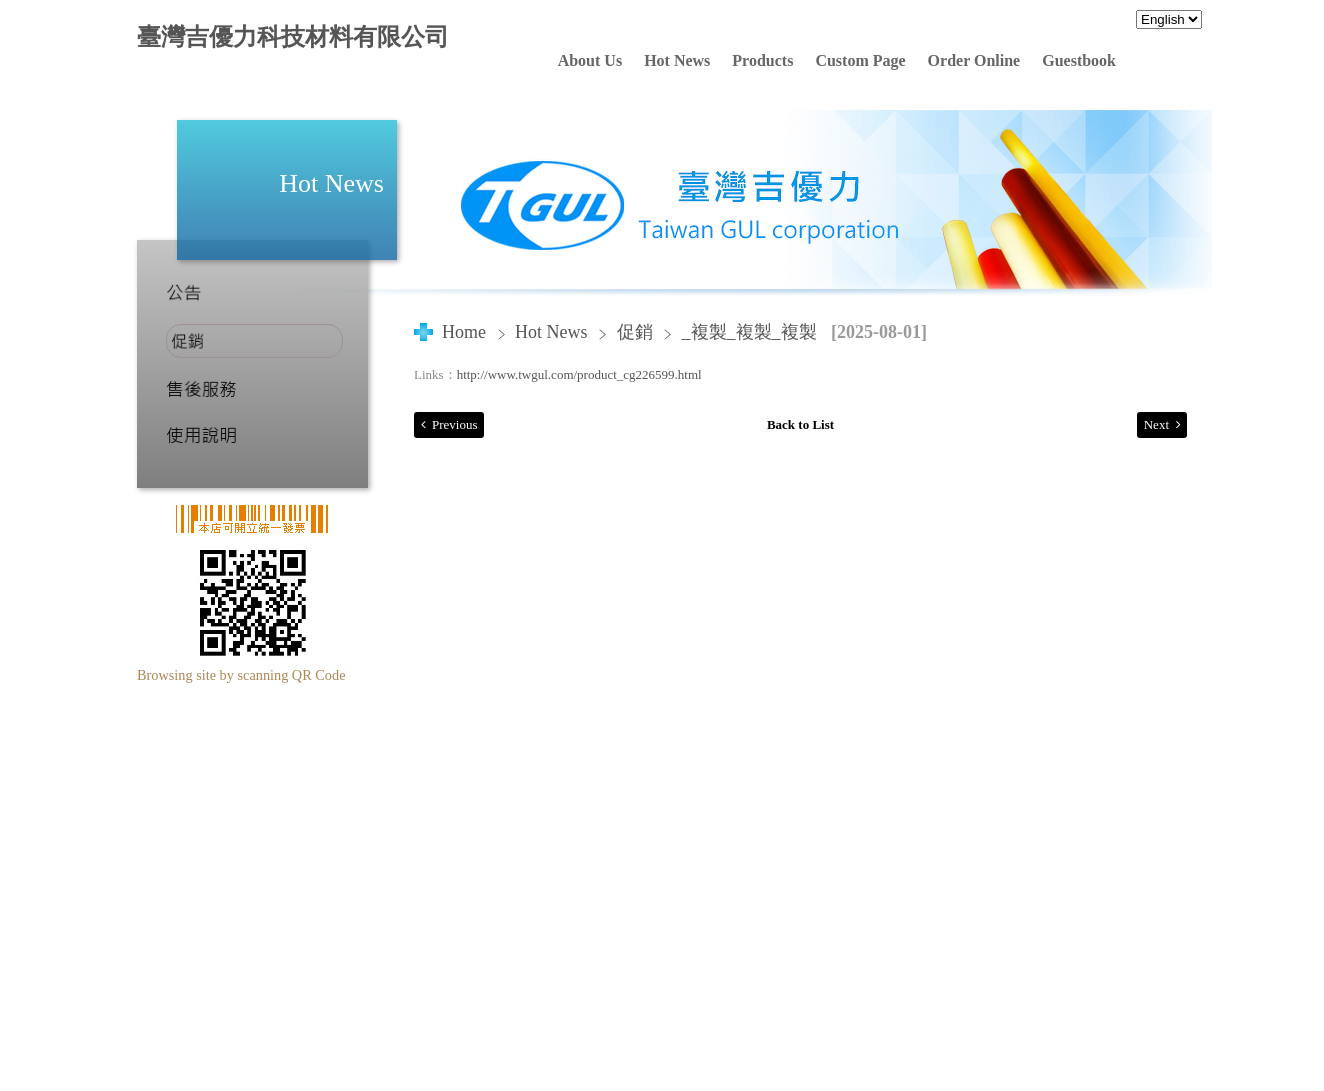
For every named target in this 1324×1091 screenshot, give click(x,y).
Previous (455, 424)
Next (1156, 424)
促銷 (634, 332)
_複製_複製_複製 (749, 332)
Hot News (553, 332)
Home (464, 332)
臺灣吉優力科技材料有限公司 (293, 37)
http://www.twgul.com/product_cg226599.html (579, 374)
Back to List (800, 424)
